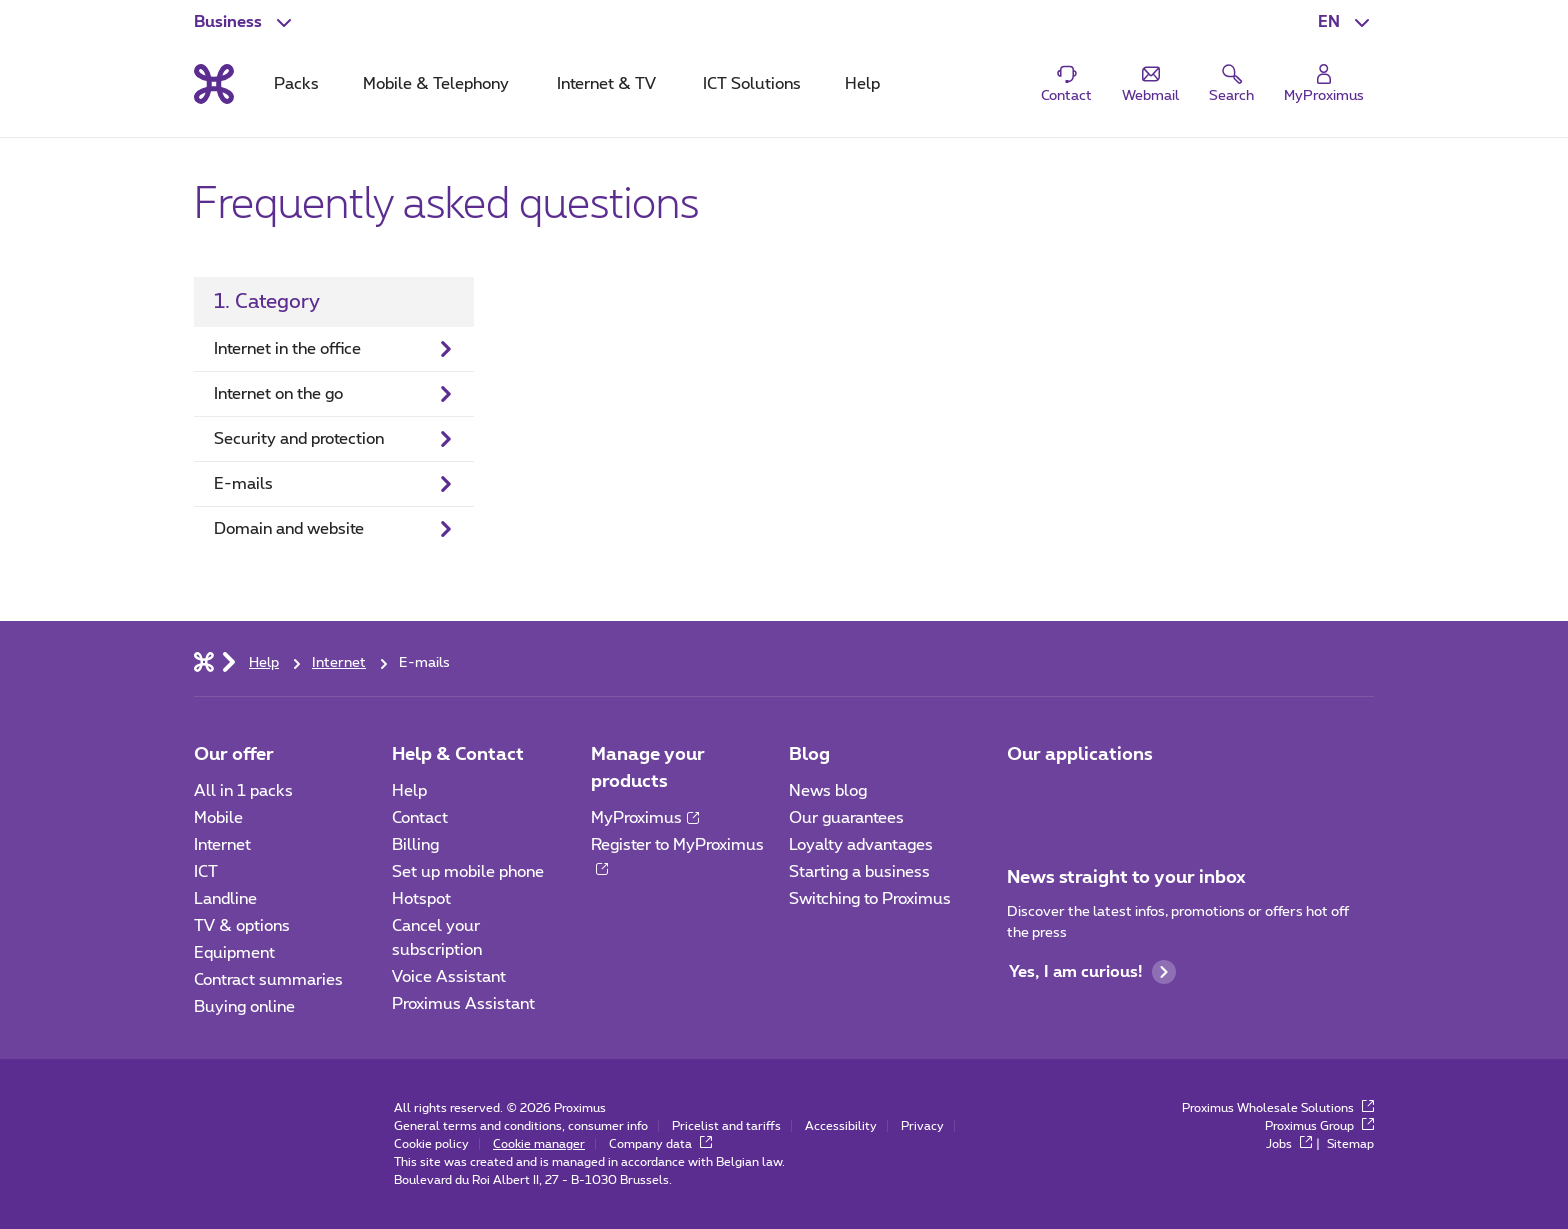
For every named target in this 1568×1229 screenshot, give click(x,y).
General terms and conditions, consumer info (521, 1126)
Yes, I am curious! (1092, 972)
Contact (420, 818)
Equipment (234, 953)
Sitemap (1350, 1144)
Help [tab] (862, 84)
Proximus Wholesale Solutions (1278, 1108)
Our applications (1080, 755)
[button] (1346, 22)
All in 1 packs (243, 791)
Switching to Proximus (870, 899)
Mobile (218, 818)
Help (409, 791)
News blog (828, 791)
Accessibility (841, 1126)
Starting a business (859, 872)
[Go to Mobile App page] (1025, 797)
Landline (225, 899)
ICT (206, 872)
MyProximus (645, 818)
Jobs (1289, 1144)
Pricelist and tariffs (726, 1126)
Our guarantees (846, 818)
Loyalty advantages (861, 845)
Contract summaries (268, 980)
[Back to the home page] (214, 84)
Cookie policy (431, 1144)
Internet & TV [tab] (606, 84)
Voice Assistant (449, 977)
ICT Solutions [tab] (752, 84)
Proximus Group (1319, 1126)
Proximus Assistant (463, 1004)
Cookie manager (539, 1144)
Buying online (244, 1007)
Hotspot (421, 899)
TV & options (242, 926)
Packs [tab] (296, 84)
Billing (415, 845)
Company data (660, 1144)
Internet (222, 845)
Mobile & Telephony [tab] (436, 84)
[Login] (1324, 84)
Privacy (922, 1126)
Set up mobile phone (468, 872)
